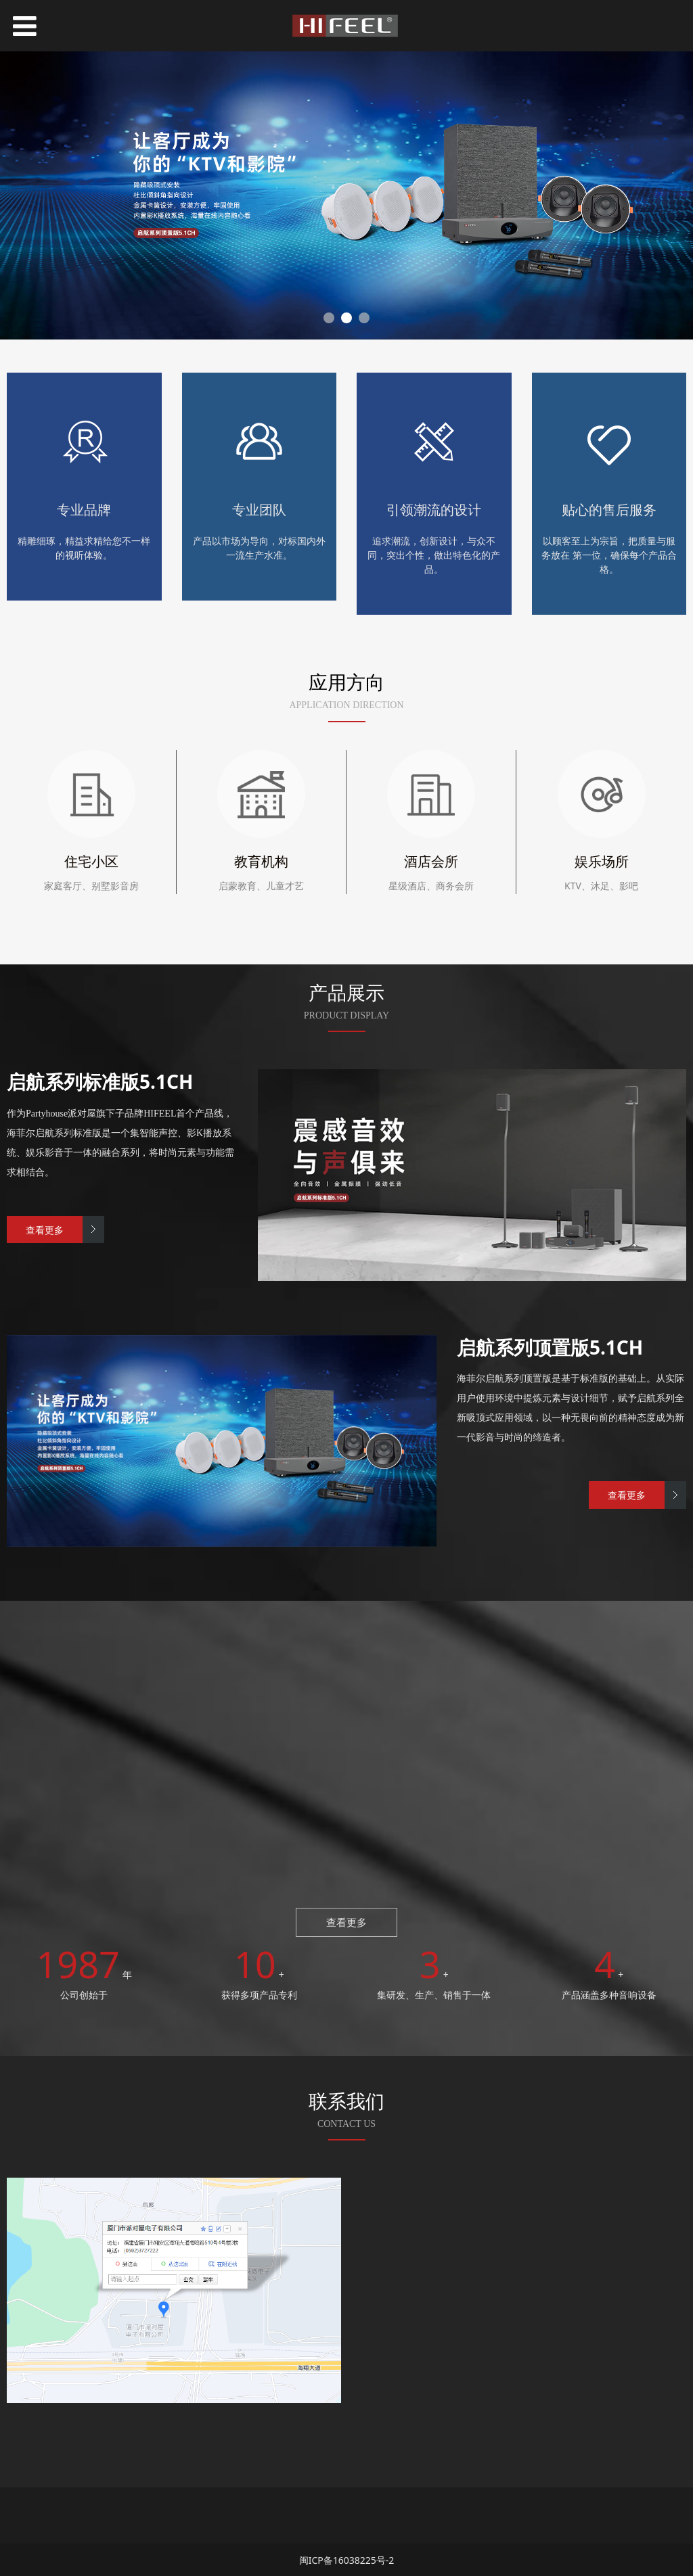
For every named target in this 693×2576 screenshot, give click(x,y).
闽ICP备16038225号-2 (347, 2559)
